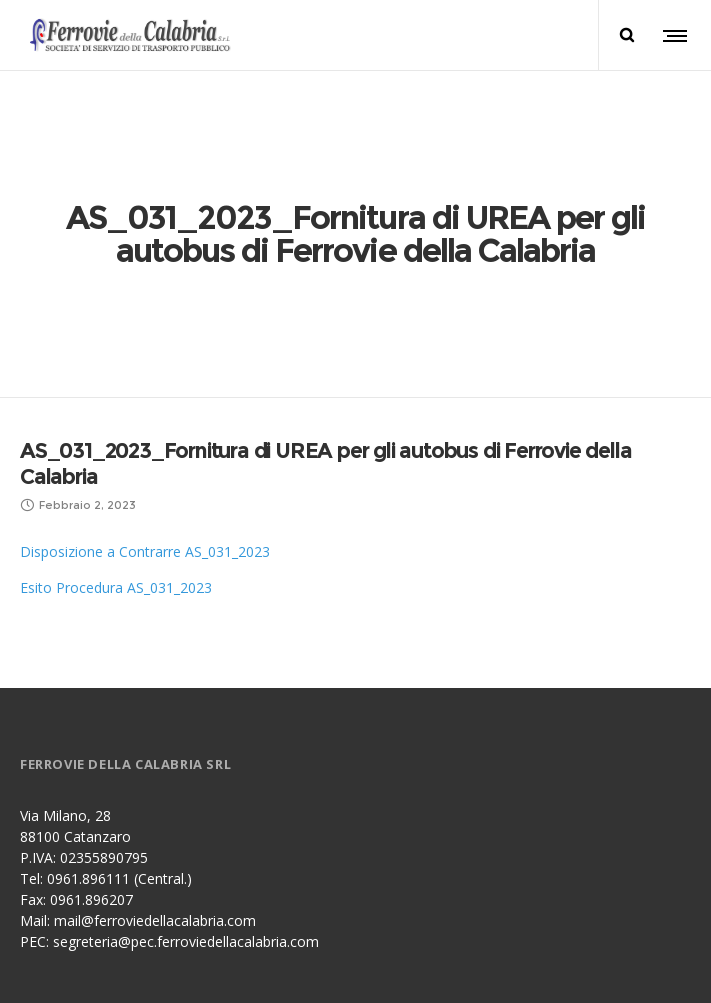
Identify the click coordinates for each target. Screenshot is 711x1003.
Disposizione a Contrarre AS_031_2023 (145, 428)
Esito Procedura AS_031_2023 (116, 464)
